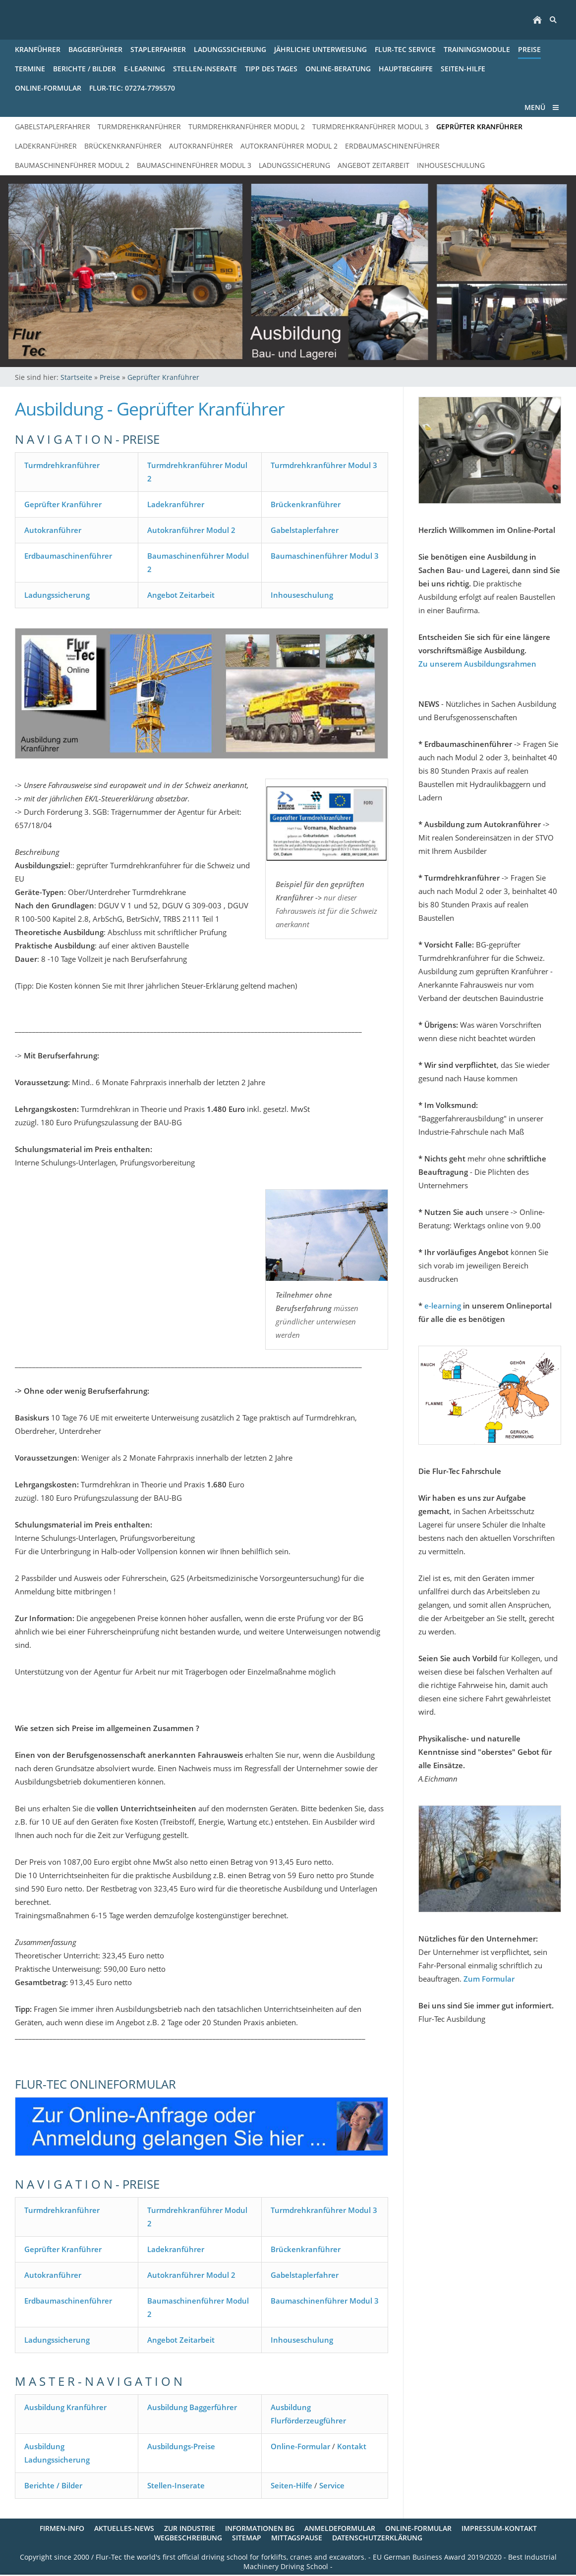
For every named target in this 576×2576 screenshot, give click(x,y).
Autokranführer (52, 530)
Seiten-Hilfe (291, 2485)
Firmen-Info (62, 2528)
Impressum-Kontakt (499, 2528)
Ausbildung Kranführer (65, 2407)
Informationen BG (259, 2528)
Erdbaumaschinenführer (68, 556)
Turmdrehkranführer (62, 465)
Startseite (76, 377)
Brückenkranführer (306, 504)
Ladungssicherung (57, 595)
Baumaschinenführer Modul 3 (325, 556)
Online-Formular (300, 2446)
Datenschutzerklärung (377, 2537)
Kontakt (351, 2446)
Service (332, 2485)
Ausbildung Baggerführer (192, 2407)
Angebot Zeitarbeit (181, 595)
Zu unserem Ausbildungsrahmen (477, 664)
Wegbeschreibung (188, 2537)
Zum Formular (489, 1979)
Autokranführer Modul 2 (191, 530)
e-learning (442, 1306)
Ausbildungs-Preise (181, 2446)
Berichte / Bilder (53, 2485)
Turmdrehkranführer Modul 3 (324, 465)
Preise (110, 377)
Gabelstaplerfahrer (305, 530)
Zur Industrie (189, 2528)
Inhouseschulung (302, 595)
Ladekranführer (175, 504)
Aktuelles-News (124, 2528)
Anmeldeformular (339, 2528)
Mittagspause (296, 2537)
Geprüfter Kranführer (163, 377)
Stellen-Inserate (176, 2485)
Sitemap (246, 2537)
